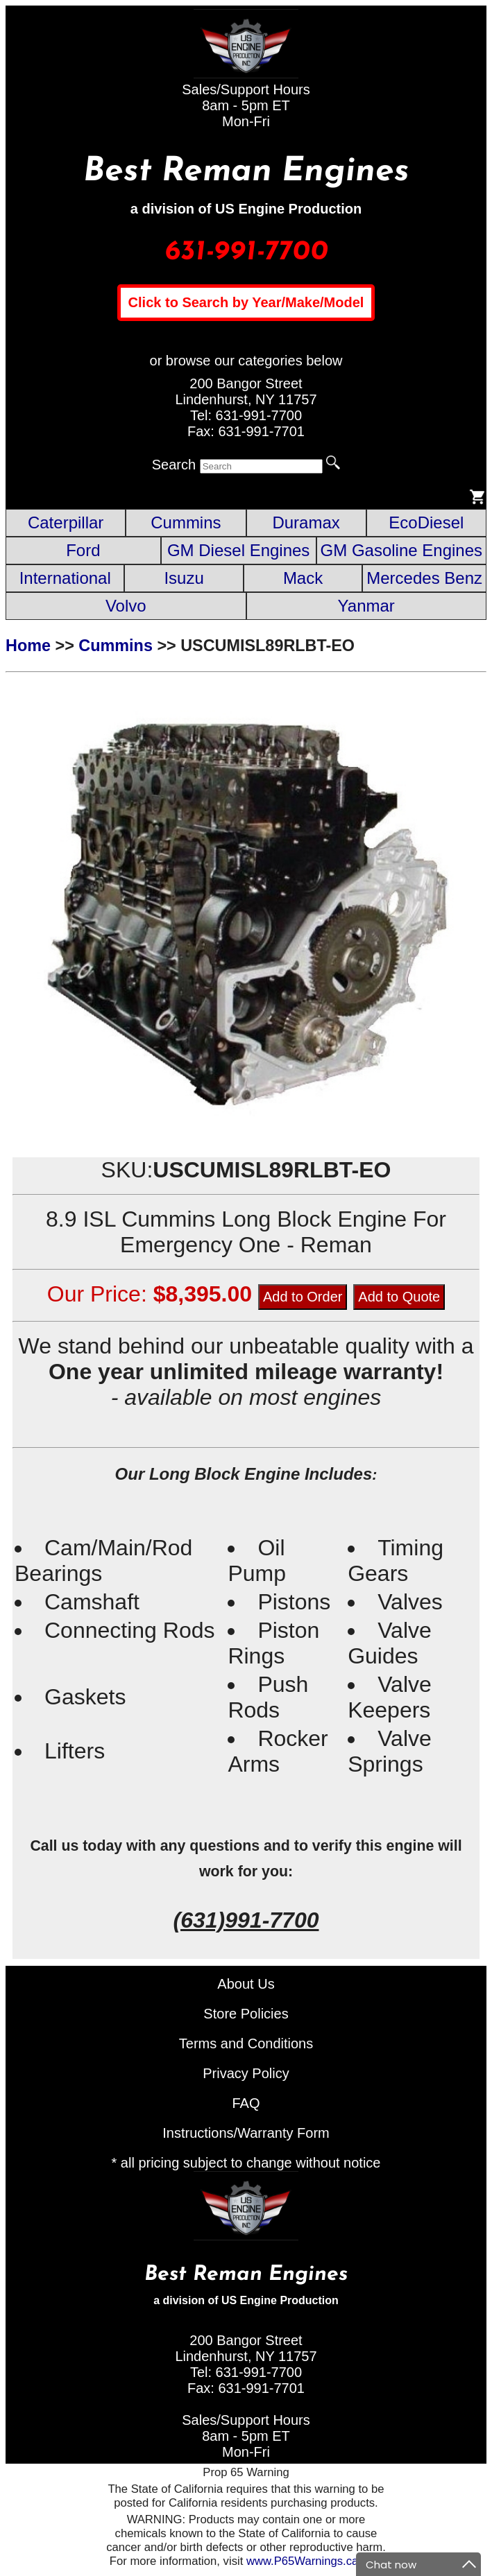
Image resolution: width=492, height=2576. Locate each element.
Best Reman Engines (246, 172)
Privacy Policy (246, 2073)
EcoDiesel (426, 522)
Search (174, 464)
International (65, 578)
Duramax (305, 522)
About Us (245, 1983)
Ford (83, 550)
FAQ (246, 2103)
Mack (303, 578)
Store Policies (245, 2013)
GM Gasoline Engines (401, 550)
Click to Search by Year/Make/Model (246, 302)
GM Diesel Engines (238, 550)
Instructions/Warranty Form (245, 2133)
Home (28, 646)
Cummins (186, 522)
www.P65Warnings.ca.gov (313, 2561)
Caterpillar (65, 522)
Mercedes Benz (424, 578)
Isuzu (183, 578)
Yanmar (366, 605)
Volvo (125, 605)
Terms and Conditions (246, 2043)
